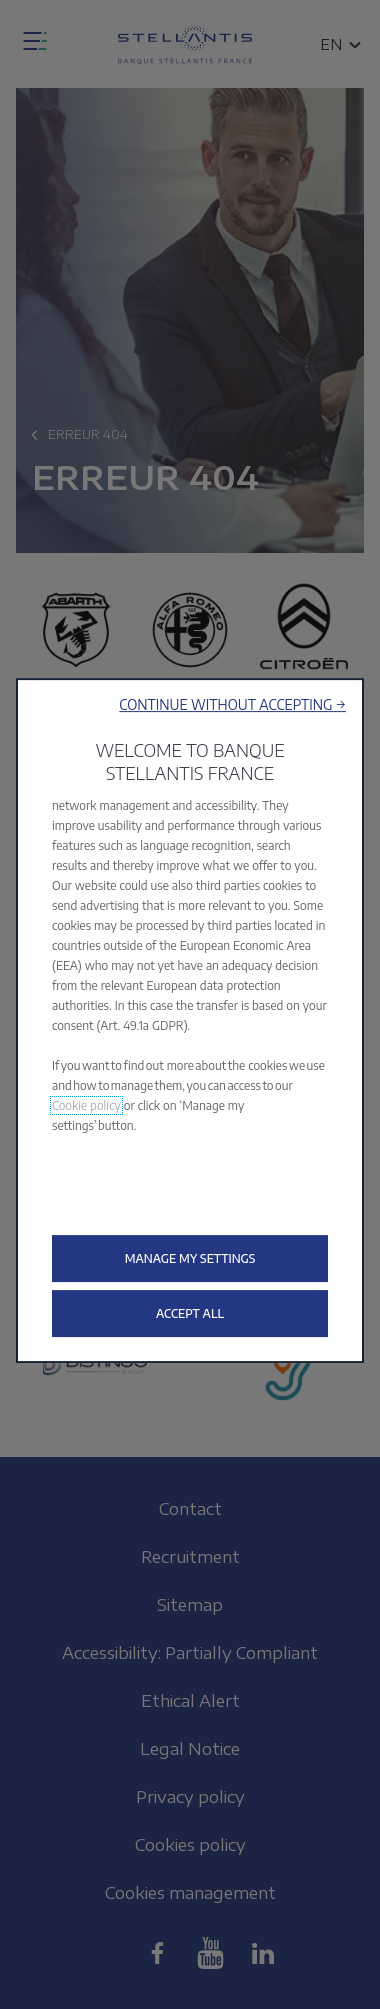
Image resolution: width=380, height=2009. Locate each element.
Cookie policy (86, 1105)
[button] (232, 704)
